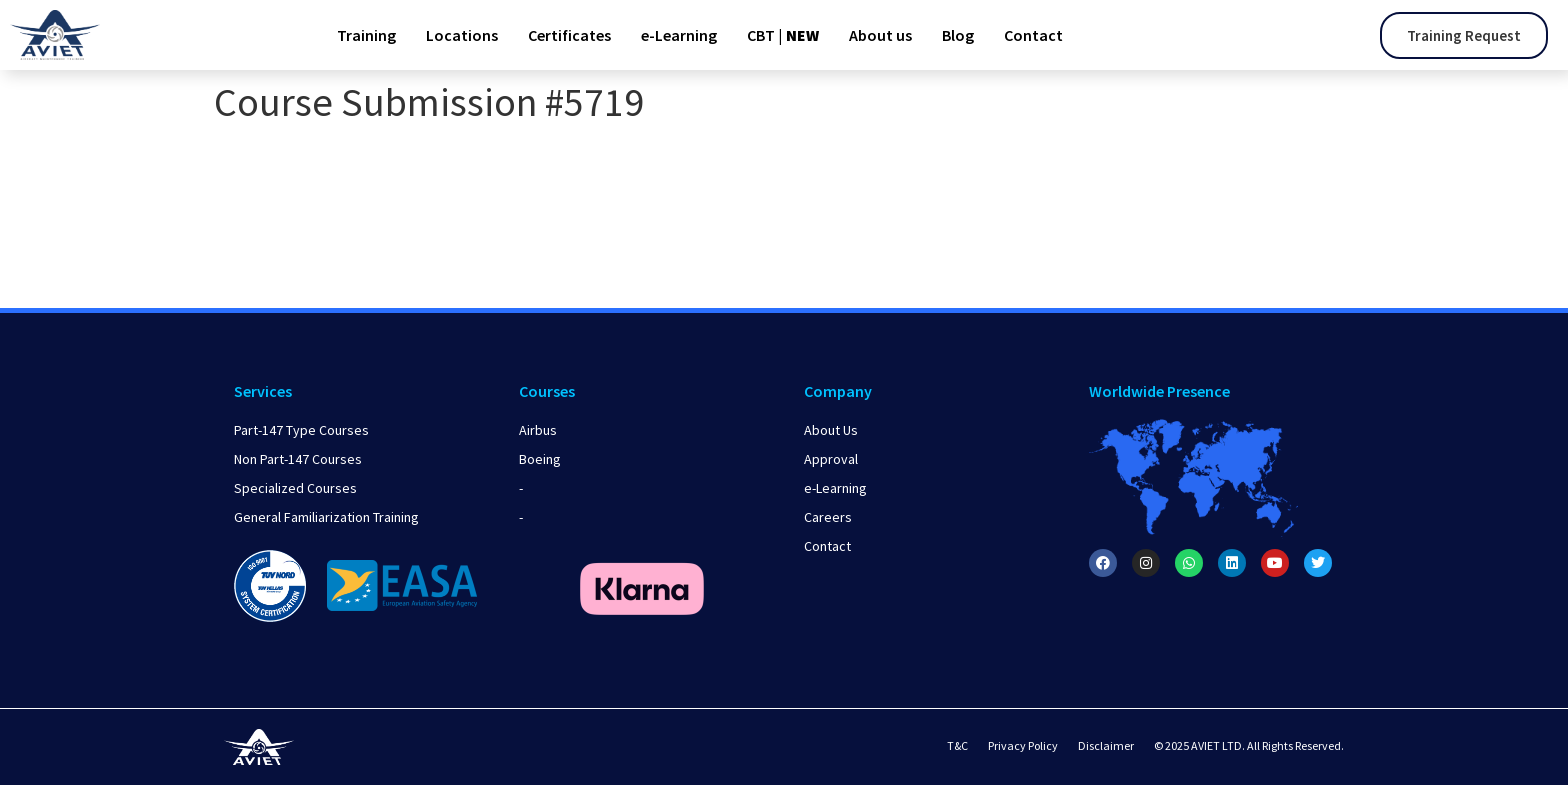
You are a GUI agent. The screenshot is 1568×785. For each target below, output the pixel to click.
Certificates (569, 35)
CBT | (783, 35)
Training (366, 35)
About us (880, 35)
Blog (958, 35)
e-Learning (679, 35)
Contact (1033, 35)
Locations (462, 35)
